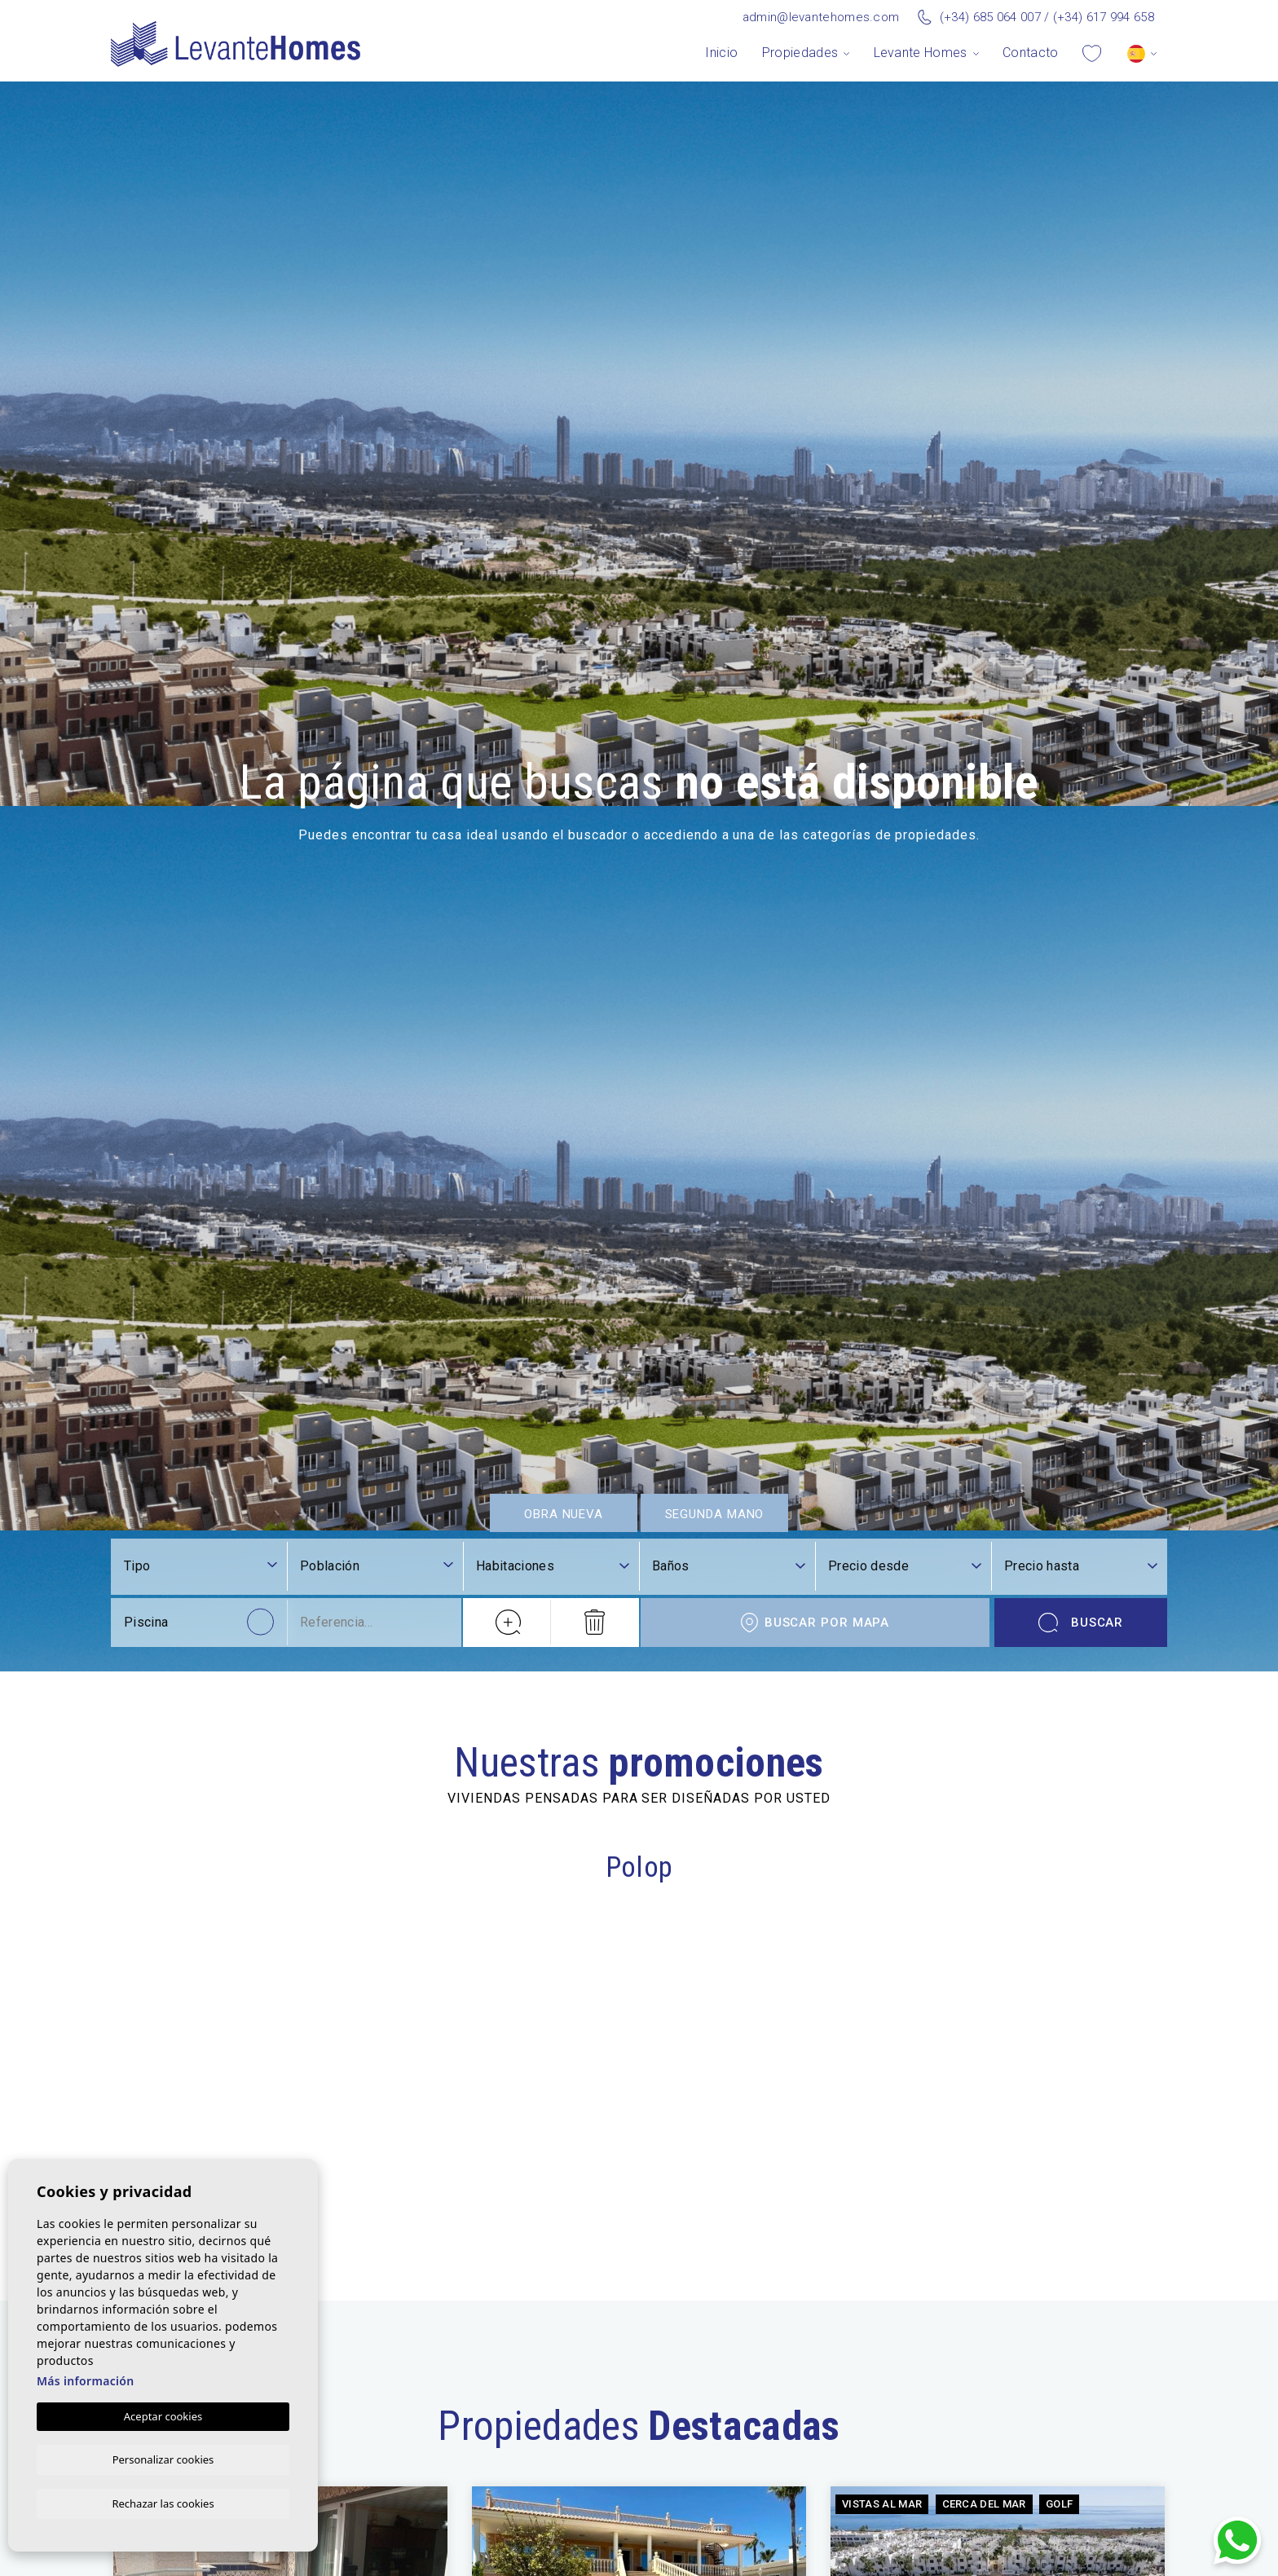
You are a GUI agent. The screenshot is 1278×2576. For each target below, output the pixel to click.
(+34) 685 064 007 (990, 17)
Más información (85, 2379)
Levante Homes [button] (920, 52)
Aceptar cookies (163, 2414)
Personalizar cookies (163, 2458)
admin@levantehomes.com (821, 17)
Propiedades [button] (800, 52)
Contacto (1031, 52)
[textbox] (376, 2294)
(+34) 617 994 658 (1103, 17)
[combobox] (376, 2296)
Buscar (1081, 2351)
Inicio (721, 52)
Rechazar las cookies (163, 2502)
